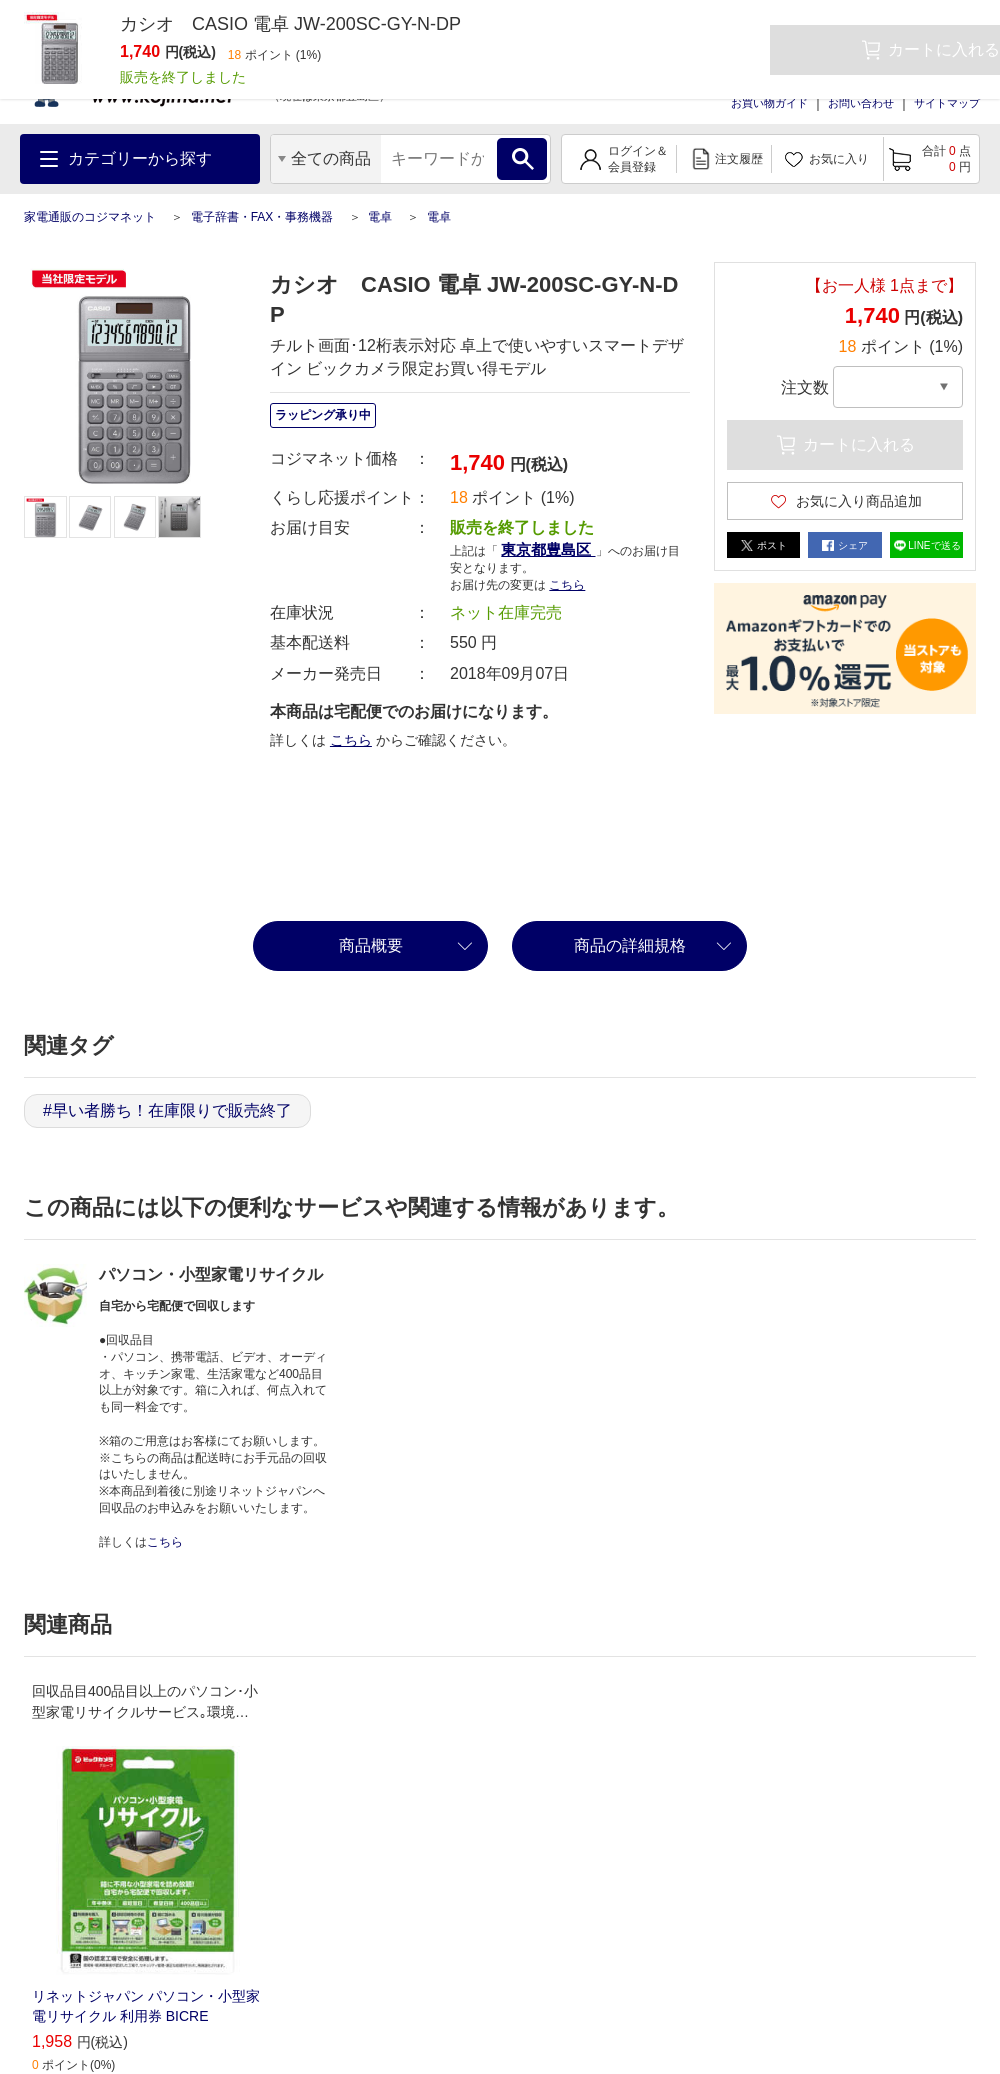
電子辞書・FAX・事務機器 (262, 217)
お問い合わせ (861, 103)
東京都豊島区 (548, 549)
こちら (567, 585)
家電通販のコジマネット (90, 217)
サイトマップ (947, 103)
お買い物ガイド (769, 103)
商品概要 (371, 945)
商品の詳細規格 (630, 945)
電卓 (380, 217)
